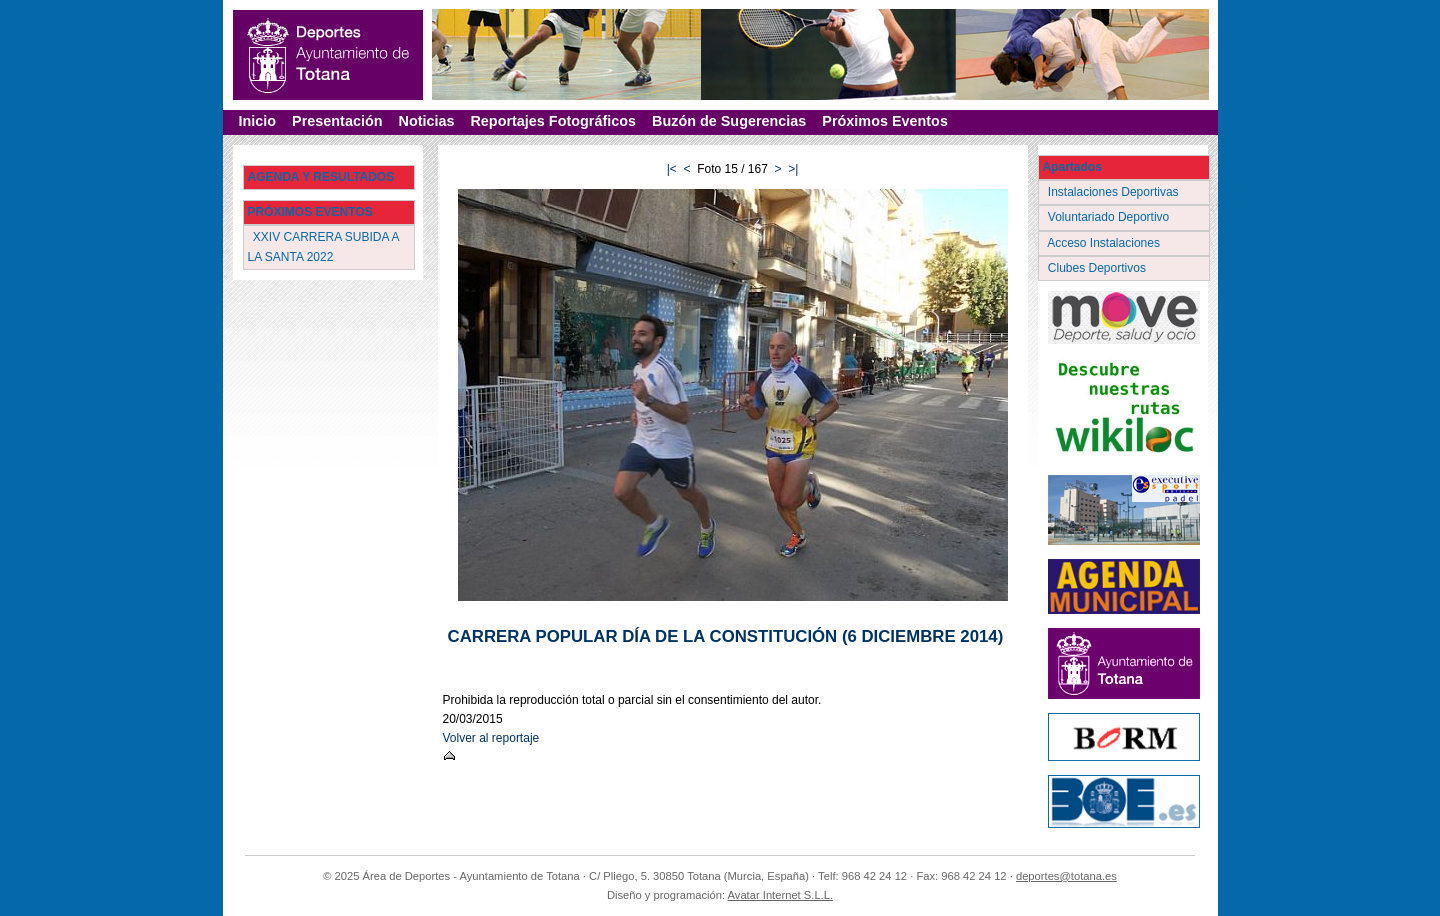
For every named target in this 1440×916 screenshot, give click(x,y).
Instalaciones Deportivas (1115, 192)
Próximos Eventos (885, 121)
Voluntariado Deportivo (1110, 217)
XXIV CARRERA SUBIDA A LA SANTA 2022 (324, 246)
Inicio (258, 121)
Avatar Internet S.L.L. (781, 895)
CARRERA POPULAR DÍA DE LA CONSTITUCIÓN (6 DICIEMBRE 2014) (726, 636)
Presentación (337, 121)
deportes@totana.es (1066, 876)
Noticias (426, 121)
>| (793, 169)
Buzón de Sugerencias (729, 121)
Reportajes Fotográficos (553, 121)
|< (672, 169)
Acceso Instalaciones (1106, 243)
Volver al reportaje (491, 738)
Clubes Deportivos (1099, 268)
